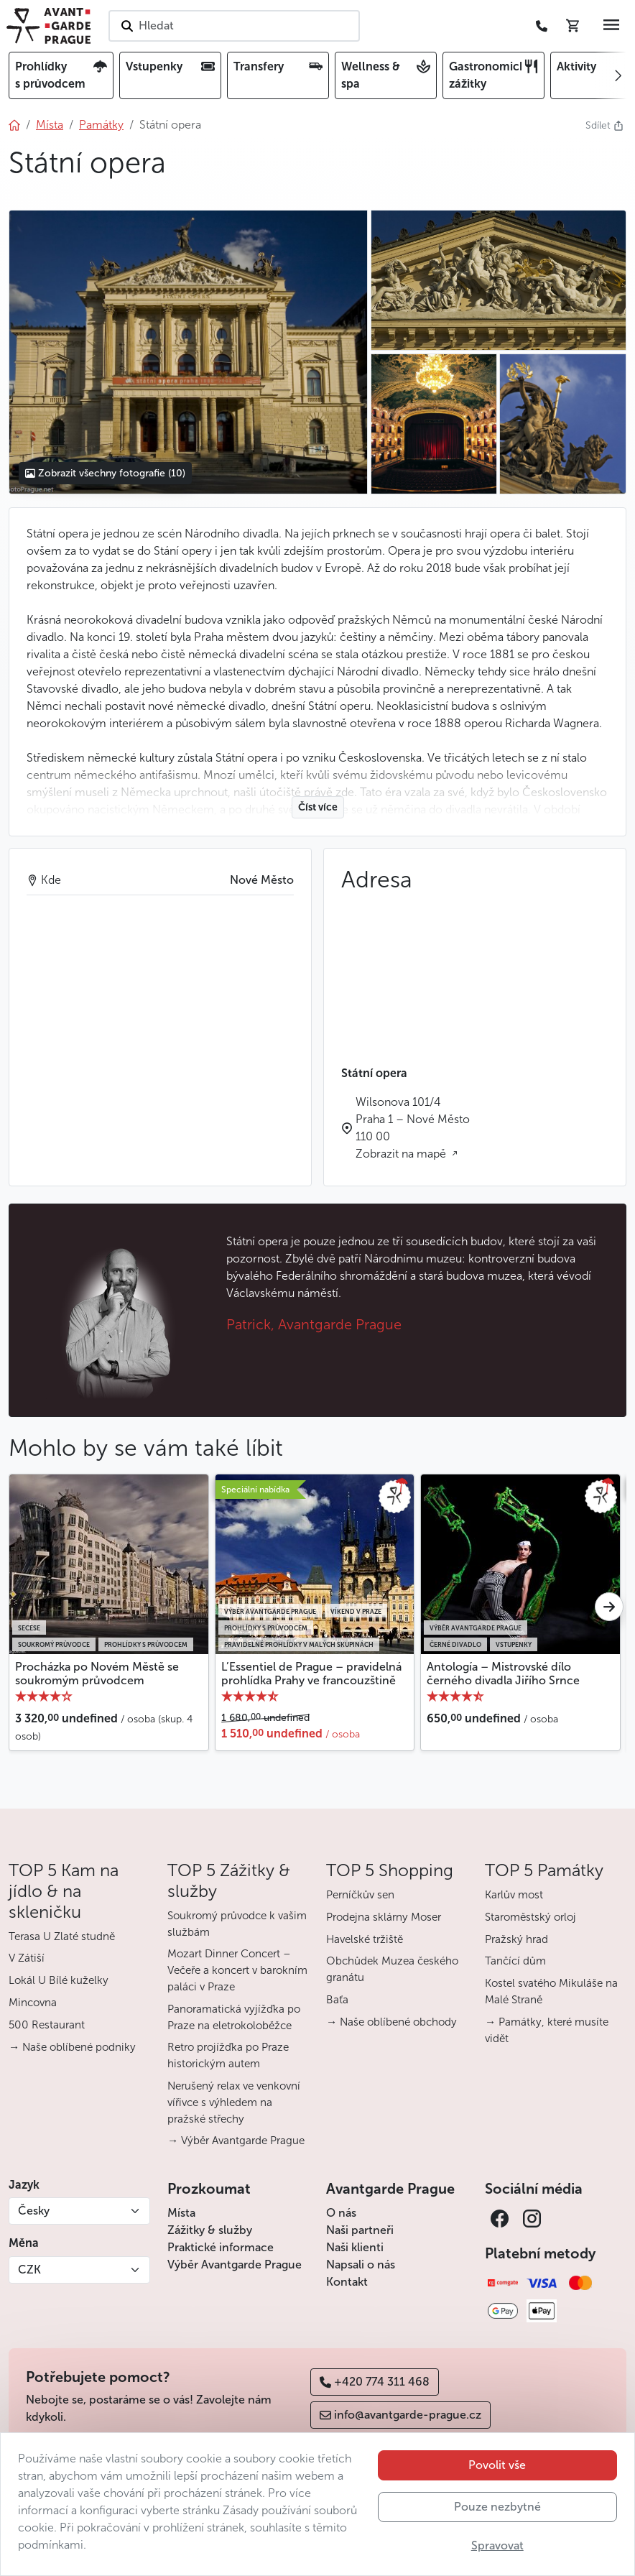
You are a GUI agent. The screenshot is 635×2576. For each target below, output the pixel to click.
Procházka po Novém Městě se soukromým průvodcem (97, 1673)
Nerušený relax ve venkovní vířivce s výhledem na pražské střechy (233, 2102)
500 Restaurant (47, 2024)
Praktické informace (220, 2247)
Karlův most (514, 1894)
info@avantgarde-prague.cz (400, 2415)
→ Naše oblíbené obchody (391, 2022)
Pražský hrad (516, 1939)
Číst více (318, 807)
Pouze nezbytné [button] (497, 2506)
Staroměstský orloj (530, 1917)
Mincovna (33, 2002)
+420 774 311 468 (375, 2381)
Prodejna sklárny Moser (383, 1917)
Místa (181, 2213)
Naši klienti (355, 2247)
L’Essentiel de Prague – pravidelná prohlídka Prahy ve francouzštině (311, 1673)
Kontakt (347, 2282)
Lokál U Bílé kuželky (58, 1980)
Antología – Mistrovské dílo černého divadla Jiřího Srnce (503, 1673)
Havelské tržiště (364, 1939)
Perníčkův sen (360, 1894)
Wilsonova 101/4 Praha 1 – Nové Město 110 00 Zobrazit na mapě (413, 1127)
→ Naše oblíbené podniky (72, 2047)
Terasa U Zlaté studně (62, 1936)
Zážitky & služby (209, 2230)
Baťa (337, 1999)
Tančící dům (515, 1960)
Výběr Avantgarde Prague (234, 2264)
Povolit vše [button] (497, 2465)
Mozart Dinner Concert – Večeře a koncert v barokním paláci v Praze (237, 1970)
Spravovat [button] (497, 2545)
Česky (34, 2210)
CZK (29, 2269)
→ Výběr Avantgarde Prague (236, 2140)
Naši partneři (360, 2230)
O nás (341, 2213)
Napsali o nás (360, 2264)
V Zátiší (27, 1958)
